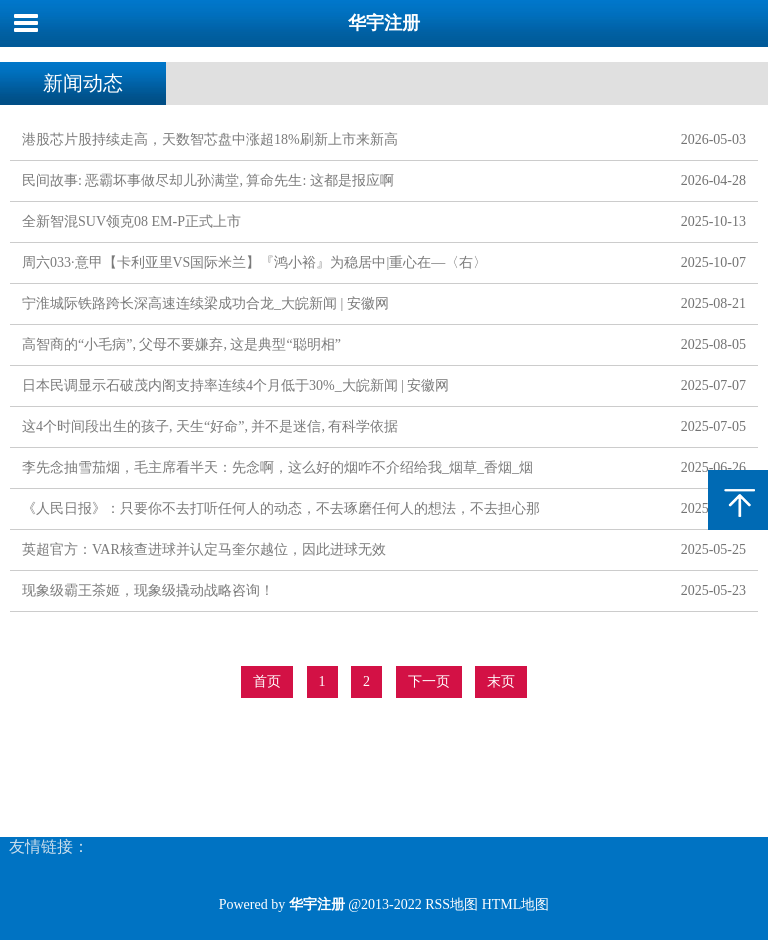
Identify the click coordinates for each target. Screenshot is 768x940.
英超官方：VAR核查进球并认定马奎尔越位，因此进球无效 (204, 549)
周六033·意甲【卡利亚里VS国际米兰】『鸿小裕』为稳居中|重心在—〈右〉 (254, 262)
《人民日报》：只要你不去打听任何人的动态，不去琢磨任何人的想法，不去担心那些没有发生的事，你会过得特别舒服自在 (281, 512)
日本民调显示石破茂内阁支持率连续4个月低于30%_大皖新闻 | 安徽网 (235, 385)
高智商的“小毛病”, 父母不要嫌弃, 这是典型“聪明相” (181, 344)
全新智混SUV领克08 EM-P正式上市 (131, 221)
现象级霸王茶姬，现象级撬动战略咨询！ (148, 590)
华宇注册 (384, 23)
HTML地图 (516, 904)
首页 (267, 681)
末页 (501, 681)
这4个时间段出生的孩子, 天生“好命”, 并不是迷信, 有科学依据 (210, 426)
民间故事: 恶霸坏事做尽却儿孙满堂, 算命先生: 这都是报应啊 (208, 180)
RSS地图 (451, 904)
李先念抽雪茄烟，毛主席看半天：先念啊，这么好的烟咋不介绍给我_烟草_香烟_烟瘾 (277, 471)
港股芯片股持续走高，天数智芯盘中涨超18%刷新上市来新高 (210, 139)
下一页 (429, 681)
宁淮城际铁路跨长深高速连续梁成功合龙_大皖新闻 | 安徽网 (205, 303)
